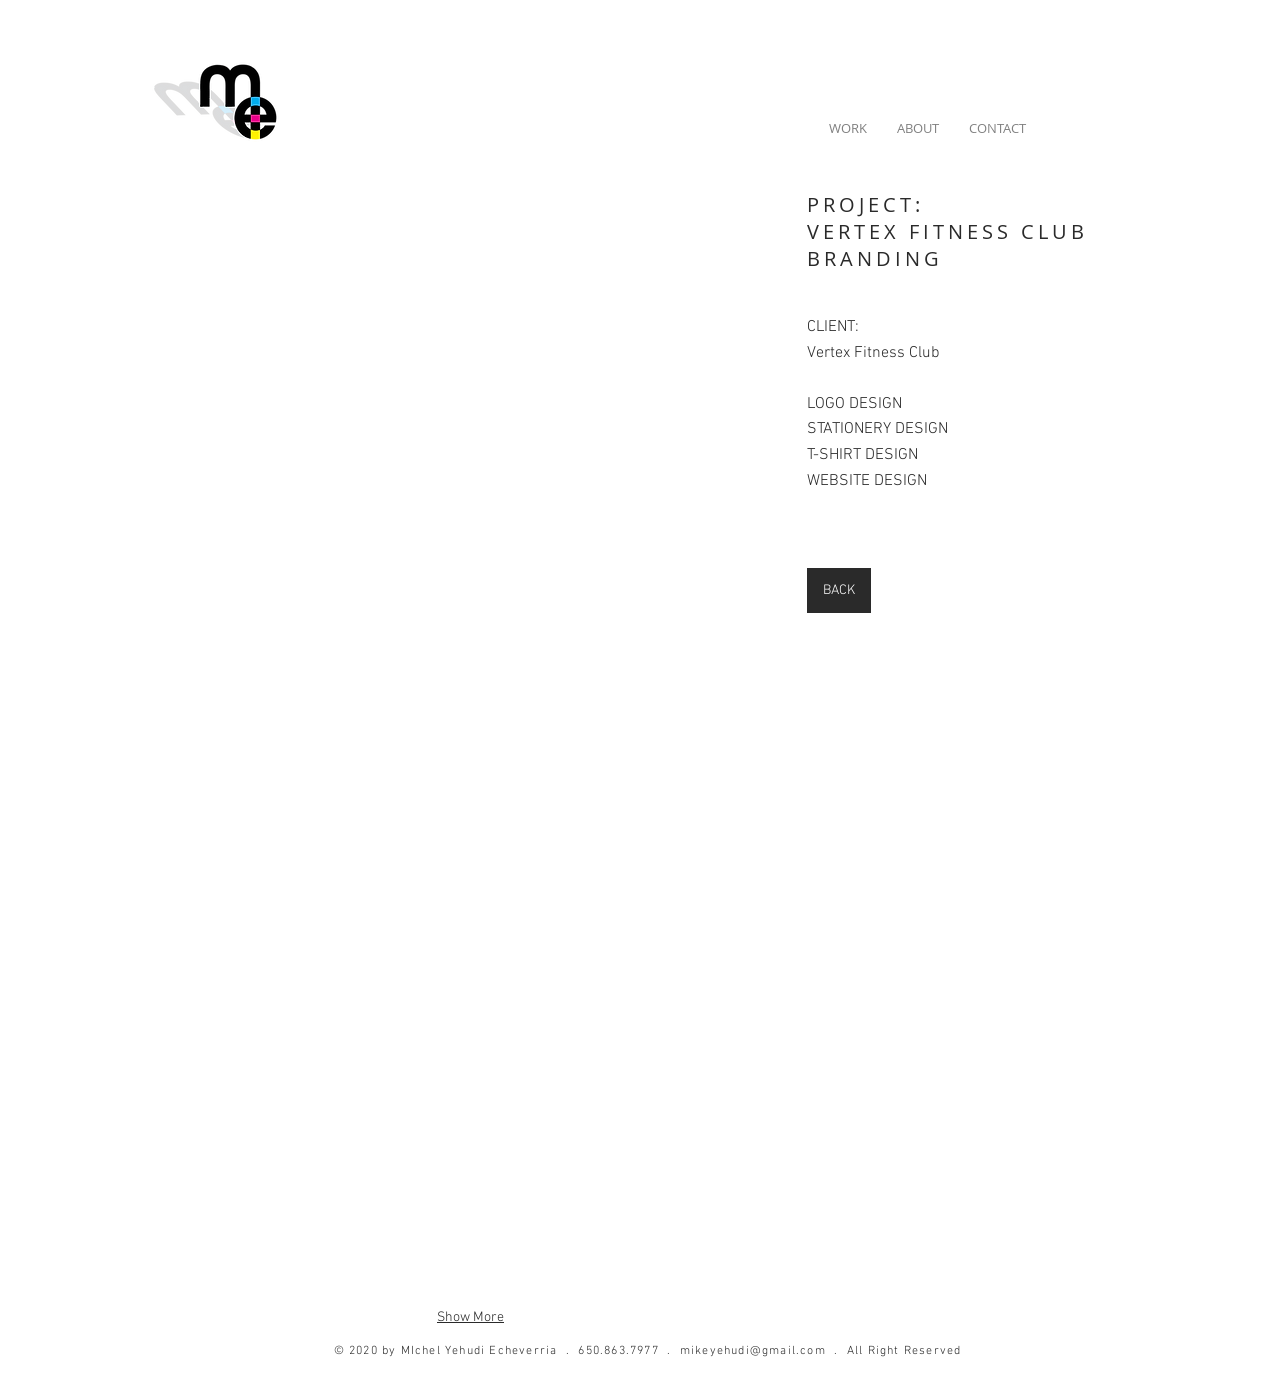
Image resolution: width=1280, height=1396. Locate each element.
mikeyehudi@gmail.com (753, 1351)
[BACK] (839, 590)
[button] (470, 360)
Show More (470, 1317)
